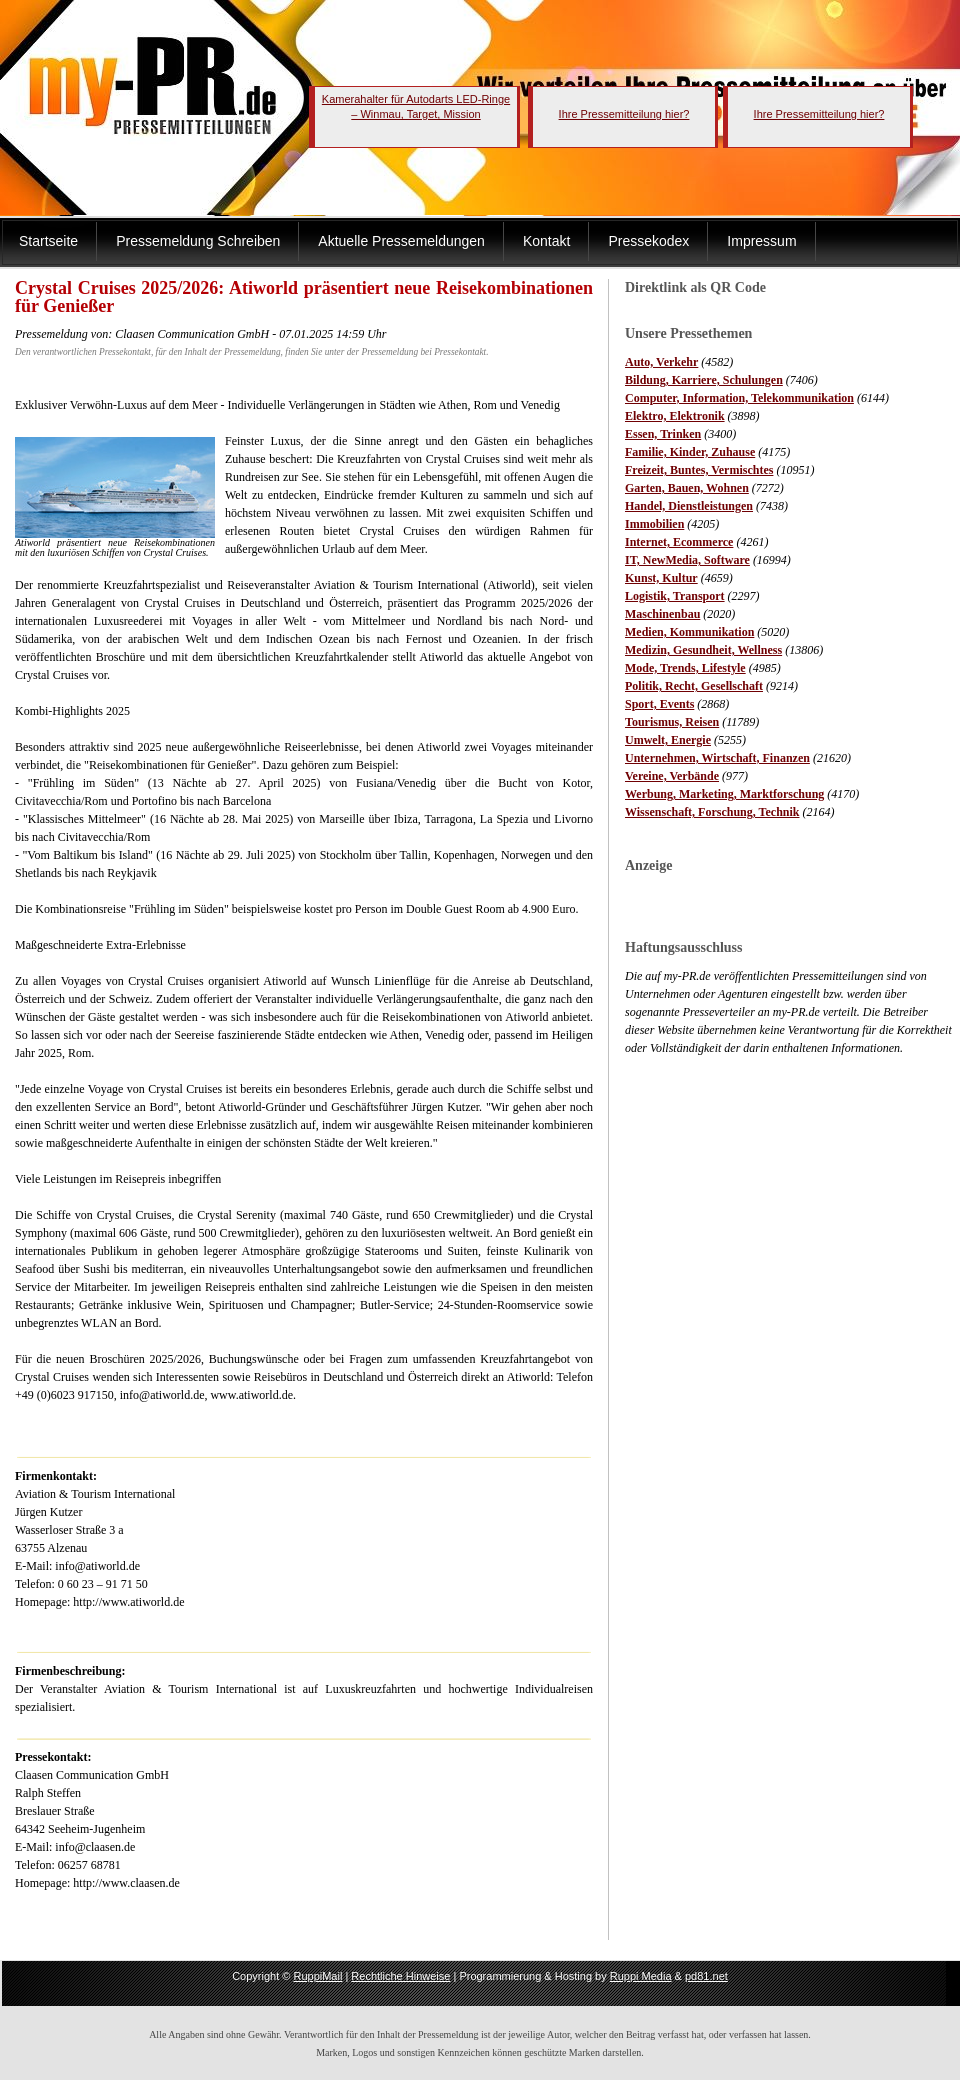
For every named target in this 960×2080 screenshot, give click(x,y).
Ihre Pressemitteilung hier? (624, 114)
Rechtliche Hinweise (400, 1976)
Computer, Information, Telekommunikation (739, 398)
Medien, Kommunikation (689, 632)
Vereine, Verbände (672, 776)
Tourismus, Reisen (672, 722)
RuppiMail (317, 1976)
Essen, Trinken (663, 434)
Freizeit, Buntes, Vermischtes (699, 470)
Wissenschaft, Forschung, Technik (712, 812)
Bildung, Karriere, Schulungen (704, 380)
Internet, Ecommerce (679, 542)
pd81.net (706, 1976)
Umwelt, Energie (668, 740)
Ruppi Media (641, 1976)
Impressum (761, 241)
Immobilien (654, 524)
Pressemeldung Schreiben (198, 241)
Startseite (48, 241)
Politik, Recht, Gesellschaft (694, 686)
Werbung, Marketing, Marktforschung (724, 794)
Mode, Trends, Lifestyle (685, 668)
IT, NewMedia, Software (687, 560)
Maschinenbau (662, 614)
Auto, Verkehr (661, 362)
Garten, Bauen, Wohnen (687, 488)
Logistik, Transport (675, 596)
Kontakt (546, 241)
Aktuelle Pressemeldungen (401, 241)
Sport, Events (659, 704)
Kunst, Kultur (661, 578)
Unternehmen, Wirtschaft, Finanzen (717, 758)
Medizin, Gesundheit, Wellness (703, 650)
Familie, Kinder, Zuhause (690, 452)
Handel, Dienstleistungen (689, 506)
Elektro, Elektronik (675, 416)
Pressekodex (648, 241)
